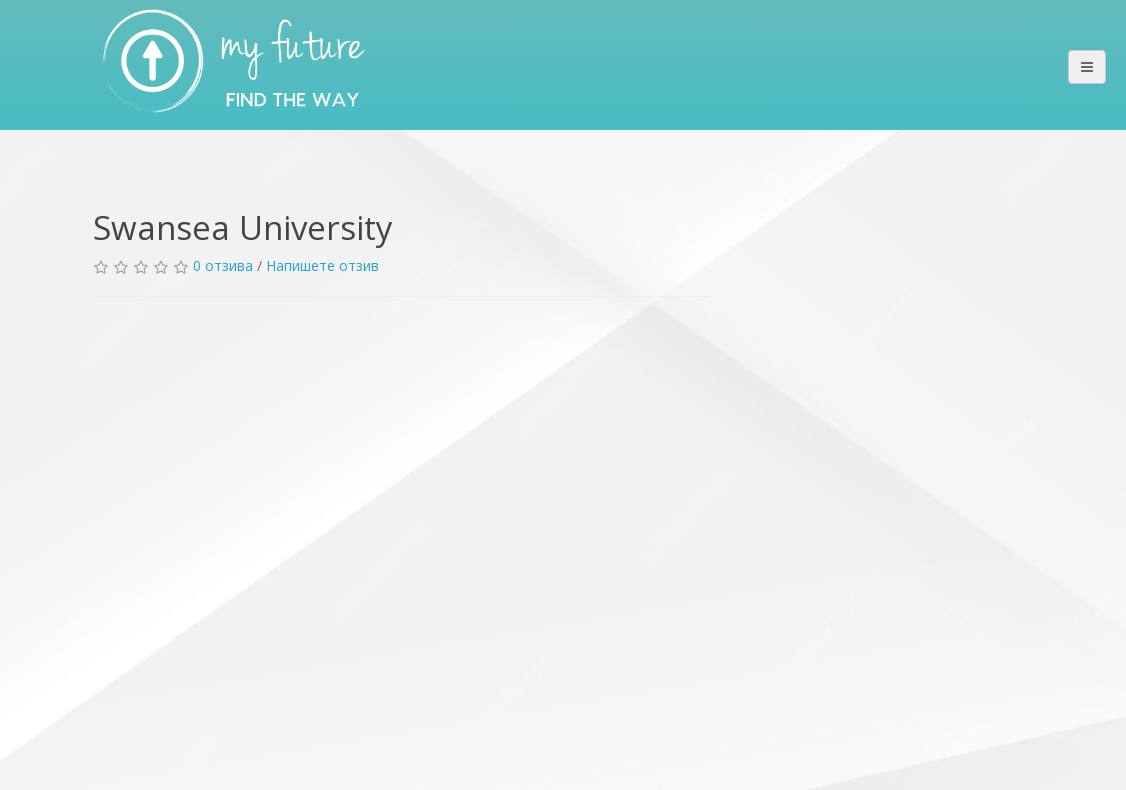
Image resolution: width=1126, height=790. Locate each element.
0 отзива (223, 265)
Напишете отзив (322, 265)
